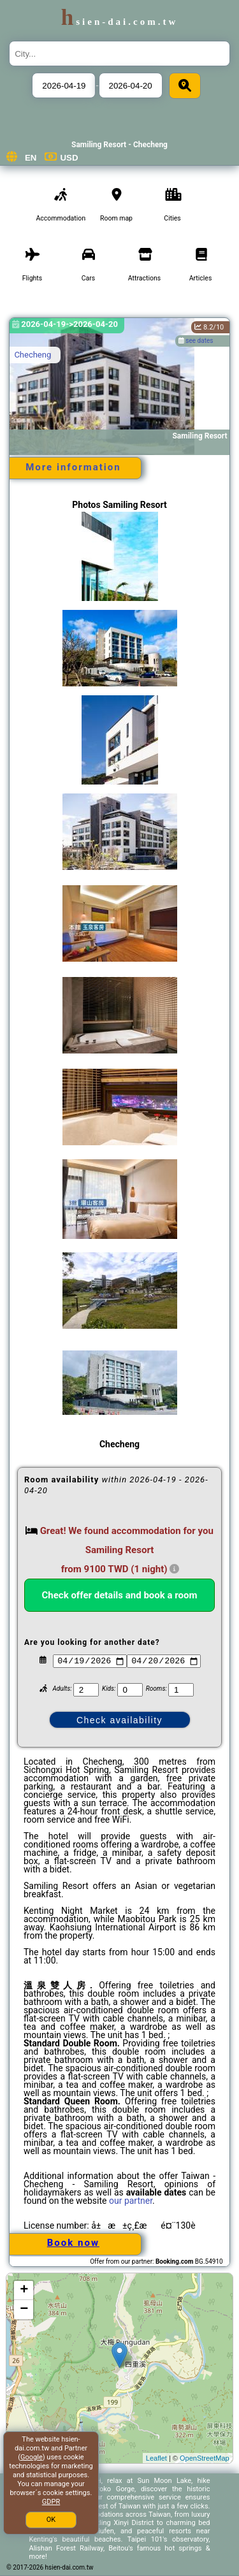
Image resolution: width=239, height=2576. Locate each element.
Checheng (32, 354)
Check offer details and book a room (120, 1595)
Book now (73, 2242)
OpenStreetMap (204, 2458)
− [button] (24, 2309)
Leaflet (156, 2458)
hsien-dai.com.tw (119, 22)
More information (72, 467)
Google (31, 2457)
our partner (130, 2201)
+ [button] (24, 2290)
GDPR (51, 2502)
